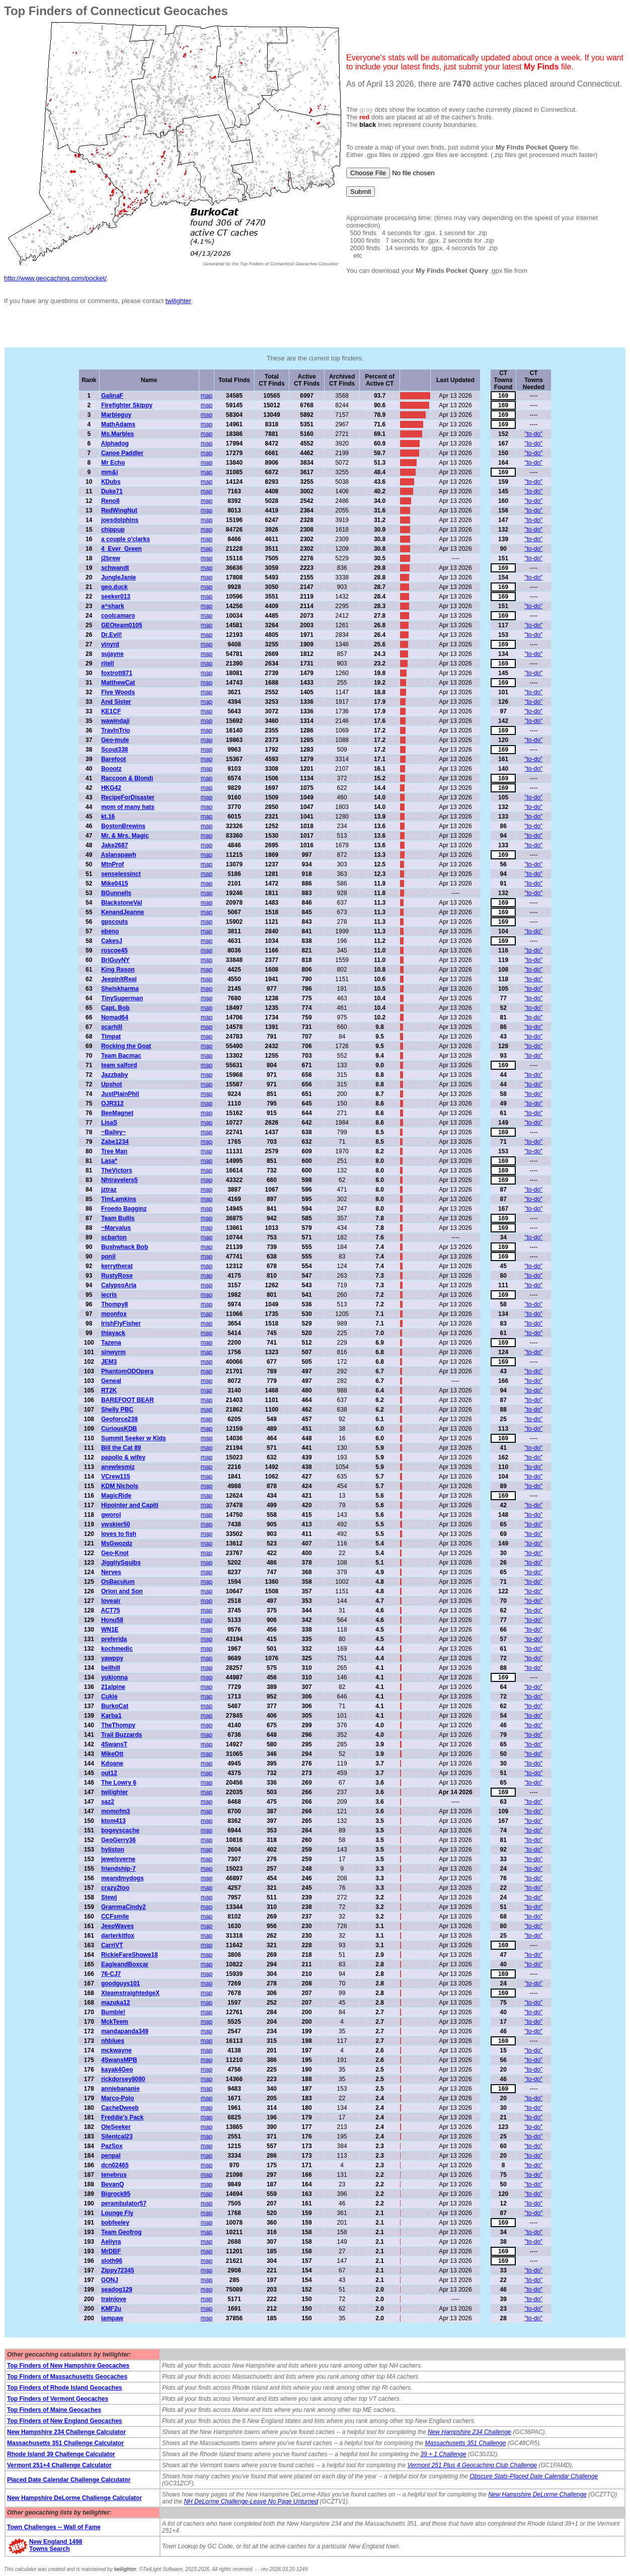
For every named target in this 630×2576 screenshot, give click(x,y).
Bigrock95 (115, 2193)
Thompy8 (114, 1304)
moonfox (114, 1313)
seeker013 (115, 596)
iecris (109, 1294)
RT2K (109, 1390)
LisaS (109, 1122)
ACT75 (110, 1610)
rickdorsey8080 (123, 2079)
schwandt (115, 567)
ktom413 (113, 1820)
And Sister (116, 701)
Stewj (109, 1897)
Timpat (111, 1036)
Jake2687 (114, 845)
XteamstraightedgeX (130, 1993)
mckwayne (116, 2050)
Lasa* (109, 1160)
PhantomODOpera (127, 1371)
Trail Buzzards (121, 1734)
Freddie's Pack (122, 2117)
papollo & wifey (123, 1457)
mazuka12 (115, 2002)
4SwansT (114, 1744)
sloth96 (111, 2260)
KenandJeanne (122, 912)
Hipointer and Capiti (130, 1505)
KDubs (111, 481)
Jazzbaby (114, 1074)
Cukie (109, 1696)
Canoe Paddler (122, 453)
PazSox (112, 2146)
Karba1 (111, 1715)
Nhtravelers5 (119, 1180)
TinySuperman (122, 998)
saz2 (107, 1801)
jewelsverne (118, 1859)
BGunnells (116, 893)
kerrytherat (117, 1266)
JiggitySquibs (121, 1562)
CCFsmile (115, 1916)
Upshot (111, 1084)
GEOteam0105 (121, 625)
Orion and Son (122, 1591)
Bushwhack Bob (124, 1246)
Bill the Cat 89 (121, 1447)
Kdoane (112, 1763)
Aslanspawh (118, 854)
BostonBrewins (123, 826)
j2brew (110, 558)
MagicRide (116, 1495)
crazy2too (115, 1887)
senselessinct (121, 873)
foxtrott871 (116, 673)
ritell (107, 663)
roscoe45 (114, 950)
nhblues (112, 2040)
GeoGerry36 (118, 1840)
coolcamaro (118, 615)
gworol (111, 1514)
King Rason (118, 969)
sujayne (112, 653)
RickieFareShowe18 (129, 1954)
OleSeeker (116, 2126)
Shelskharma (120, 988)
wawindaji (115, 720)
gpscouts (114, 921)
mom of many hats (127, 807)
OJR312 (112, 1103)
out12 (109, 1773)
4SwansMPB (119, 2060)
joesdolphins (119, 520)
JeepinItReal (119, 979)
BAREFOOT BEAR (127, 1400)
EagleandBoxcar (124, 1964)
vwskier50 (115, 1524)
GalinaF (112, 395)
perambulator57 (123, 2203)
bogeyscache (120, 1830)
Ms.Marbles (117, 433)
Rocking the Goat (126, 1046)
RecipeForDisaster (127, 797)
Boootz (111, 768)
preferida (114, 1639)
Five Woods (118, 692)
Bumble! (113, 2012)
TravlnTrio (115, 730)
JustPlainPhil (120, 1093)
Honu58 (112, 1620)
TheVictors (116, 1170)
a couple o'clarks (125, 539)
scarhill (111, 1027)
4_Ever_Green (121, 548)
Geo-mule (115, 740)
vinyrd (110, 644)
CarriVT (112, 1945)
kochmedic (117, 1648)
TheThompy (118, 1725)
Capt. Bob (115, 1007)
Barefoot (113, 759)
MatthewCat (118, 682)
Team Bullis (117, 1218)
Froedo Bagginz (124, 1208)
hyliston (112, 1849)
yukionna (114, 1677)
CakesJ (111, 940)
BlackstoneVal (121, 902)
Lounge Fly (117, 2213)
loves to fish (118, 1533)
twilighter (178, 301)
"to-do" (534, 433)
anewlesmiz (118, 1466)
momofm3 (115, 1811)
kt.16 (108, 816)
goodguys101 (120, 1983)
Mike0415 (114, 883)
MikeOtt (112, 1753)
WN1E (110, 1629)
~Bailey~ (113, 1132)
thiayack (113, 1333)
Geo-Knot (115, 1553)
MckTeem (114, 2021)
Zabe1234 (115, 1141)
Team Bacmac (121, 1055)
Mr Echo (113, 462)
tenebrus (114, 2174)
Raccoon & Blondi (127, 778)
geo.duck (114, 587)
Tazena (111, 1342)
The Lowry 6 (118, 1782)
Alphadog (114, 443)
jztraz (109, 1189)
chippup (113, 529)
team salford (119, 1065)
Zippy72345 (117, 2270)
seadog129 (116, 2289)
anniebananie (120, 2088)
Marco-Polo (117, 2098)
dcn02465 (115, 2165)
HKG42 (111, 787)
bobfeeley (115, 2222)
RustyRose (117, 1275)
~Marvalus (116, 1227)
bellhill (110, 1667)
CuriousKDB (119, 1428)
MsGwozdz (116, 1543)
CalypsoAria (118, 1285)
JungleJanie (118, 577)
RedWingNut (119, 510)
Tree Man (114, 1151)
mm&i (109, 472)
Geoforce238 (119, 1419)
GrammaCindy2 (123, 1906)
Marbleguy (116, 414)
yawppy (112, 1658)
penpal (111, 2155)
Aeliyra (111, 2241)
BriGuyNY (115, 960)
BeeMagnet (117, 1113)
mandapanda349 (124, 2031)
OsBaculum (118, 1581)
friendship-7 (118, 1868)
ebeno (110, 931)
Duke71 (112, 491)
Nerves (111, 1572)
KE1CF (111, 711)
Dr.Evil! (111, 634)
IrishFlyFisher (121, 1323)
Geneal (111, 1380)
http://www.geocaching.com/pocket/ (55, 278)
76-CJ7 (111, 1973)
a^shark (112, 606)
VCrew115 (115, 1476)
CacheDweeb (120, 2107)
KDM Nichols (119, 1486)
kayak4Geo (117, 2069)
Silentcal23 (117, 2136)
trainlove (113, 2299)
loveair (111, 1600)
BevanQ (112, 2184)
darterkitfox (117, 1935)
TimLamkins (118, 1199)
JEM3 (109, 1361)
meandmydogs (122, 1878)
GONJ (109, 2280)
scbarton (114, 1237)
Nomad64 (114, 1017)
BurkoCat (114, 1706)
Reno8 (110, 500)
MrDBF (111, 2251)
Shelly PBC (117, 1409)
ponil (108, 1256)
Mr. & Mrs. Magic (125, 835)
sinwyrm (113, 1352)
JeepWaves (117, 1926)
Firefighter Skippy (126, 405)
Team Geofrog (121, 2232)
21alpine (113, 1686)
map (206, 395)
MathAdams (118, 424)
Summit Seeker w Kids (133, 1438)
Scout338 (114, 749)
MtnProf (112, 864)
